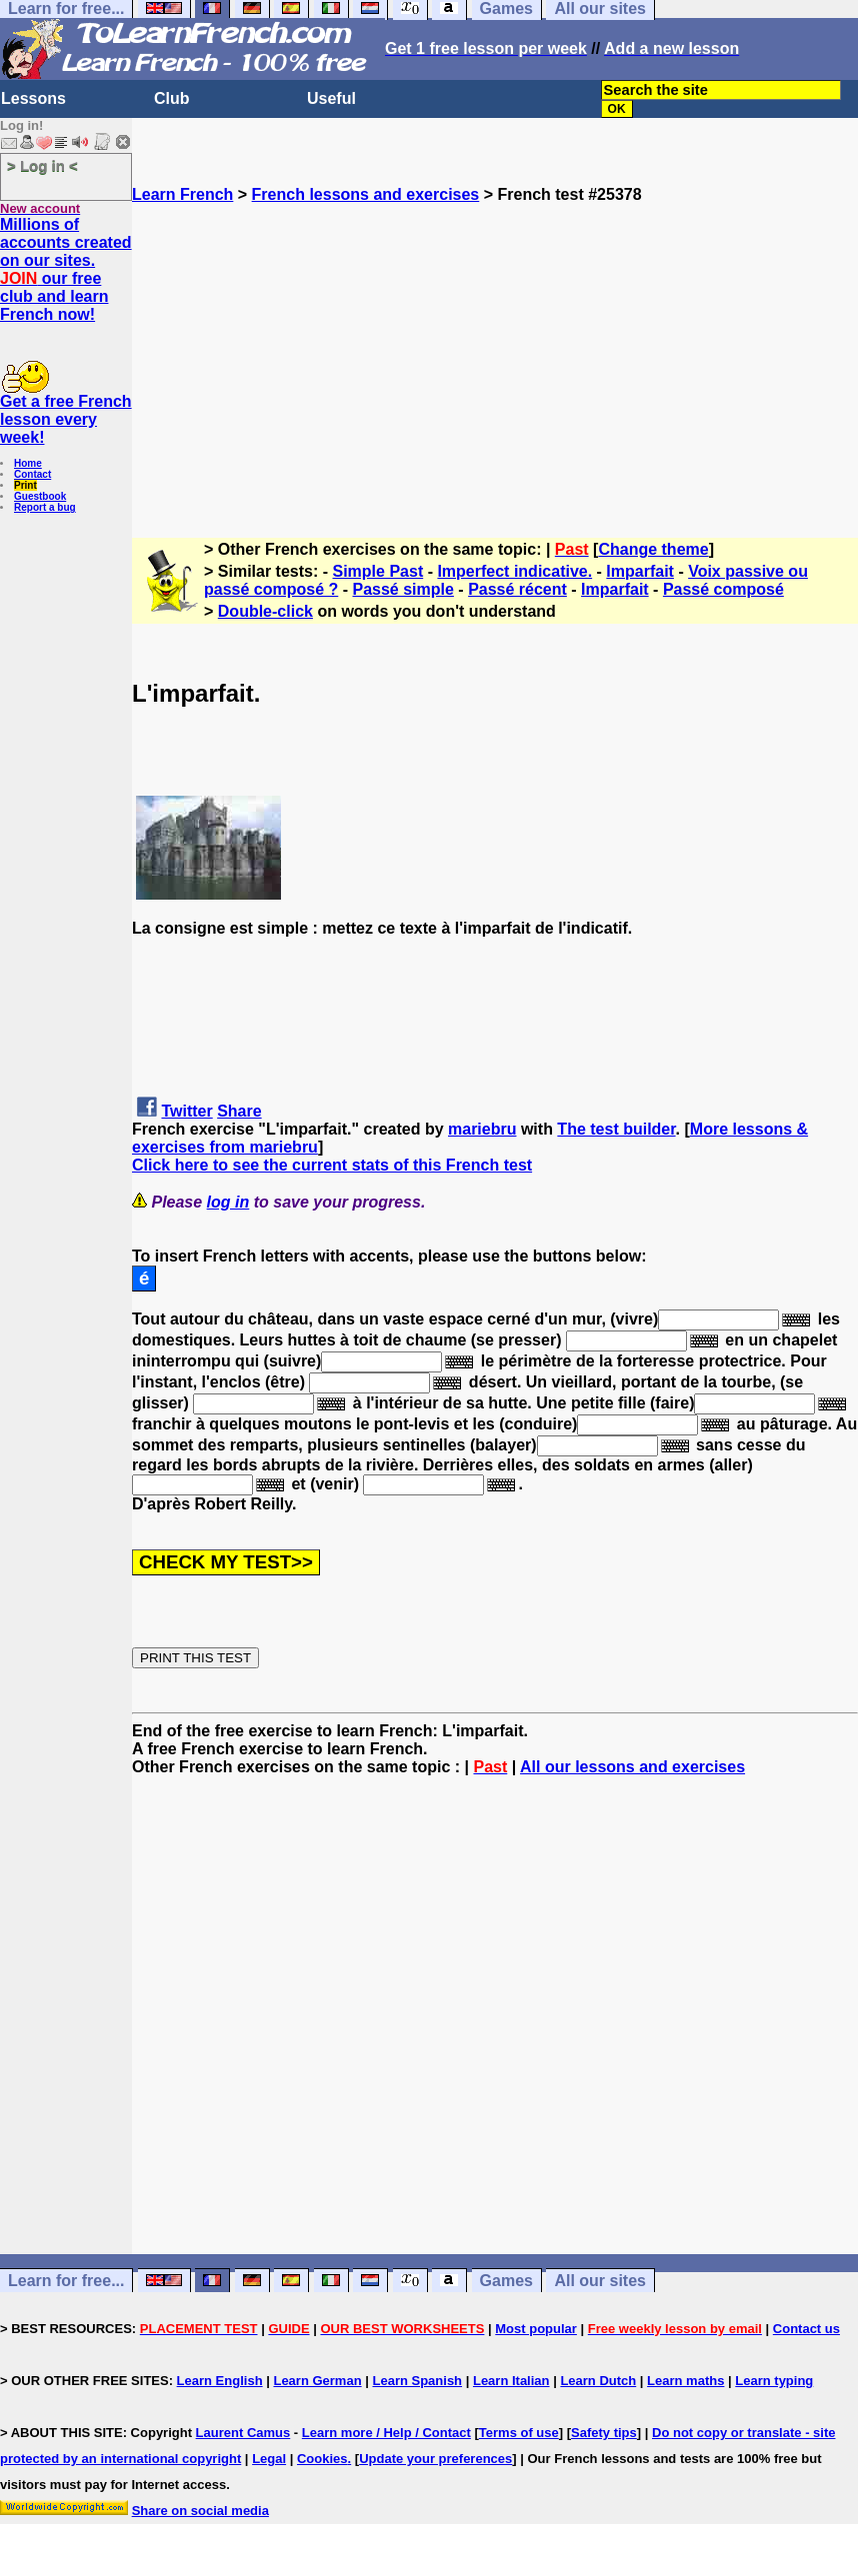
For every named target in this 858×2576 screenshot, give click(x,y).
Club (172, 98)
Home (28, 463)
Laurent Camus (243, 2432)
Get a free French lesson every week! (66, 419)
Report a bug (45, 507)
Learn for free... (66, 2280)
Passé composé (723, 589)
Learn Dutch (598, 2380)
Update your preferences (435, 2458)
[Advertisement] (495, 344)
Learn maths (685, 2380)
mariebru (482, 1129)
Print (25, 485)
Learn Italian (511, 2380)
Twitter (186, 1111)
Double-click (265, 611)
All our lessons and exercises (632, 1766)
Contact (32, 474)
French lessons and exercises (366, 194)
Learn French (182, 194)
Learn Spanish (417, 2380)
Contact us (806, 2328)
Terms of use (519, 2432)
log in (228, 1202)
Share (239, 1111)
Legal (269, 2458)
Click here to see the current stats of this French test (332, 1165)
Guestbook (40, 496)
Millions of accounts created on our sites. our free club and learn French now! (66, 269)
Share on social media (200, 2510)
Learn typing (774, 2380)
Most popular (536, 2328)
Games (506, 2280)
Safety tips (604, 2432)
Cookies (322, 2458)
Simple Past (378, 571)
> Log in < (42, 165)
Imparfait (640, 571)
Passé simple (403, 589)
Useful (331, 98)
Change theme (653, 549)
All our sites (600, 2280)
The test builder (616, 1129)
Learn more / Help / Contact (386, 2432)
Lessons (33, 98)
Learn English (220, 2380)
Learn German (317, 2380)
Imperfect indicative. (514, 571)
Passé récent (517, 589)
